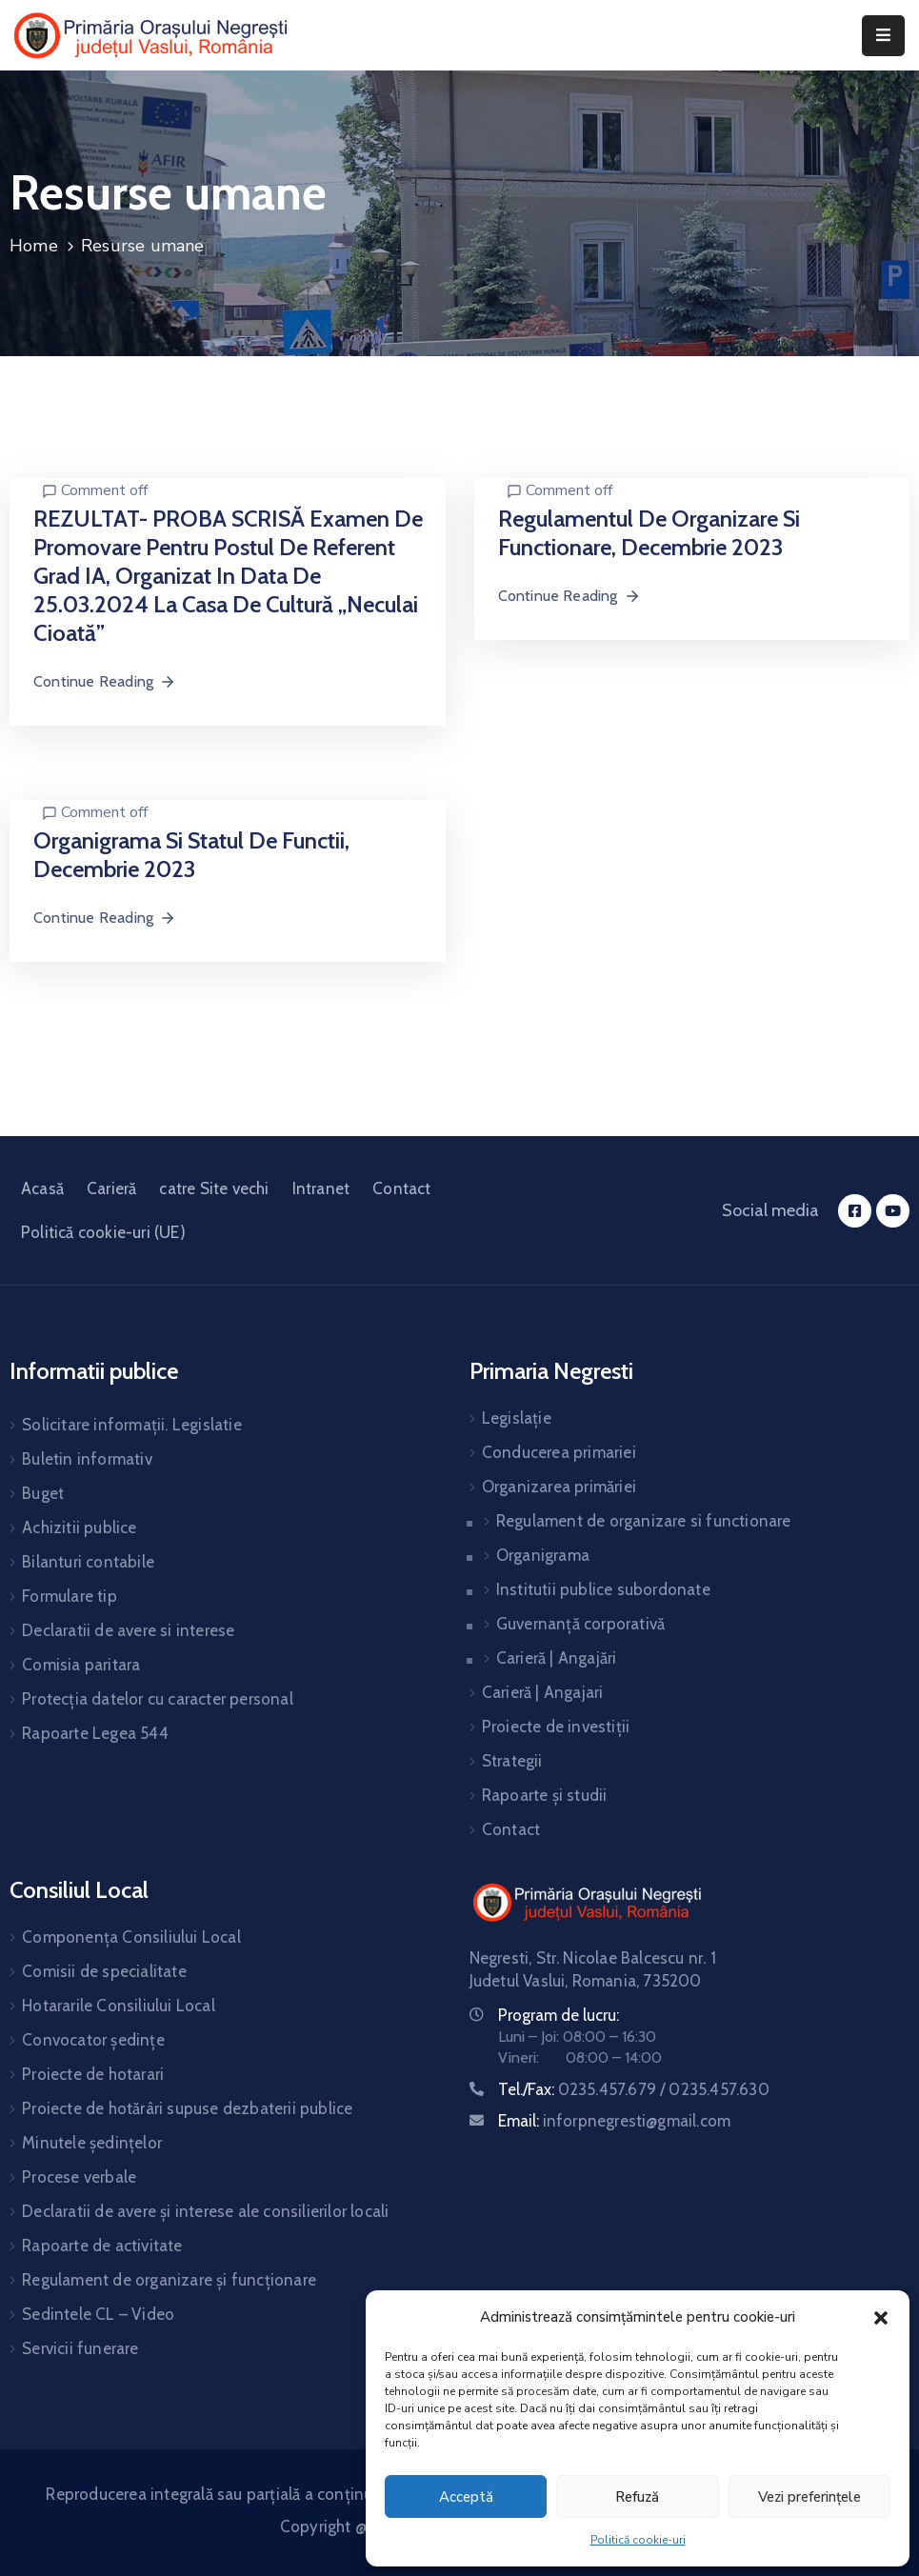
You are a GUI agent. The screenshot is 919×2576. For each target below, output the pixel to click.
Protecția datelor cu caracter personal (157, 1698)
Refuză (637, 2496)
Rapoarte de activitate (102, 2245)
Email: (614, 2120)
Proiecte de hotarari (93, 2074)
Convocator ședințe (93, 2039)
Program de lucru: (558, 2015)
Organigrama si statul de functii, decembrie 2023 (191, 855)
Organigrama (542, 1555)
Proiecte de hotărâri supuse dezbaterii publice (187, 2108)
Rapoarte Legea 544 (95, 1733)
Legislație (516, 1418)
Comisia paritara (81, 1664)
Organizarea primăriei (559, 1486)
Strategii (512, 1760)
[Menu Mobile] (883, 35)
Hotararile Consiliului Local (118, 2005)
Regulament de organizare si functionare (643, 1520)
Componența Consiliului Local (131, 1937)
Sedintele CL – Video (98, 2314)
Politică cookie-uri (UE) (103, 1232)
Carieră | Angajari (543, 1692)
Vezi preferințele (809, 2496)
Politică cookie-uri (638, 2539)
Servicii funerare (80, 2348)
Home (34, 245)
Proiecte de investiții (555, 1726)
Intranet (321, 1188)
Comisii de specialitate (104, 1971)
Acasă (42, 1188)
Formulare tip (69, 1596)
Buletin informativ (87, 1458)
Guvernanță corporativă (580, 1623)
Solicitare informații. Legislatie (132, 1424)
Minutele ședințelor (92, 2142)
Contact (401, 1188)
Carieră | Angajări (556, 1657)
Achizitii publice (79, 1527)
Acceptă (466, 2496)
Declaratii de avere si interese (128, 1630)
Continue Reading (104, 681)
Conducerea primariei (559, 1452)
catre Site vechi (214, 1188)
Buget (43, 1493)
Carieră (111, 1188)
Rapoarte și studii (545, 1795)
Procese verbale (79, 2177)
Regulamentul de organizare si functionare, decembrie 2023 (649, 533)
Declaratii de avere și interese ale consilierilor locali (205, 2211)
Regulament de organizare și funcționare (169, 2279)
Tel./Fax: (633, 2089)
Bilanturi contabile (88, 1561)
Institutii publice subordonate (603, 1589)
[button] (880, 2316)
